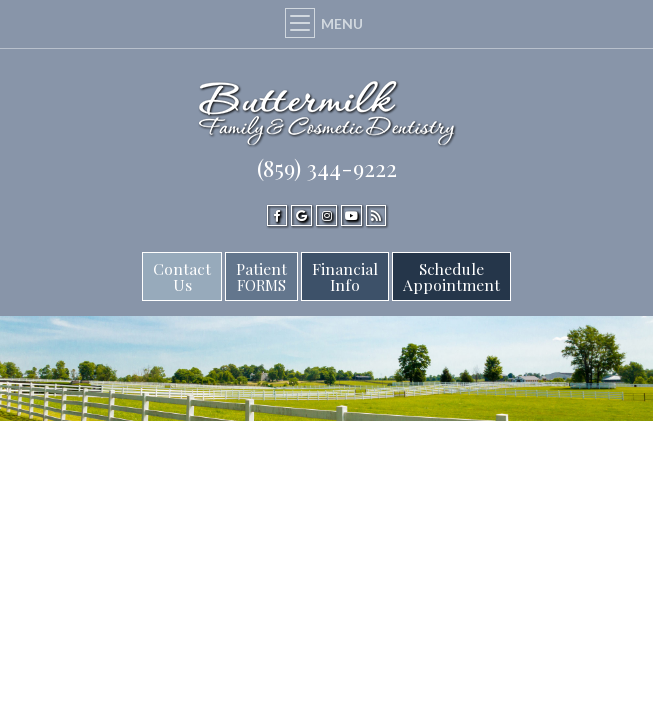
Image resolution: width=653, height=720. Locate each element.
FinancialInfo (345, 276)
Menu (326, 23)
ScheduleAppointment (451, 276)
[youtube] (351, 215)
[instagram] (326, 215)
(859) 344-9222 (327, 168)
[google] (301, 215)
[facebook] (277, 215)
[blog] (376, 215)
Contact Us (182, 276)
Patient (261, 276)
